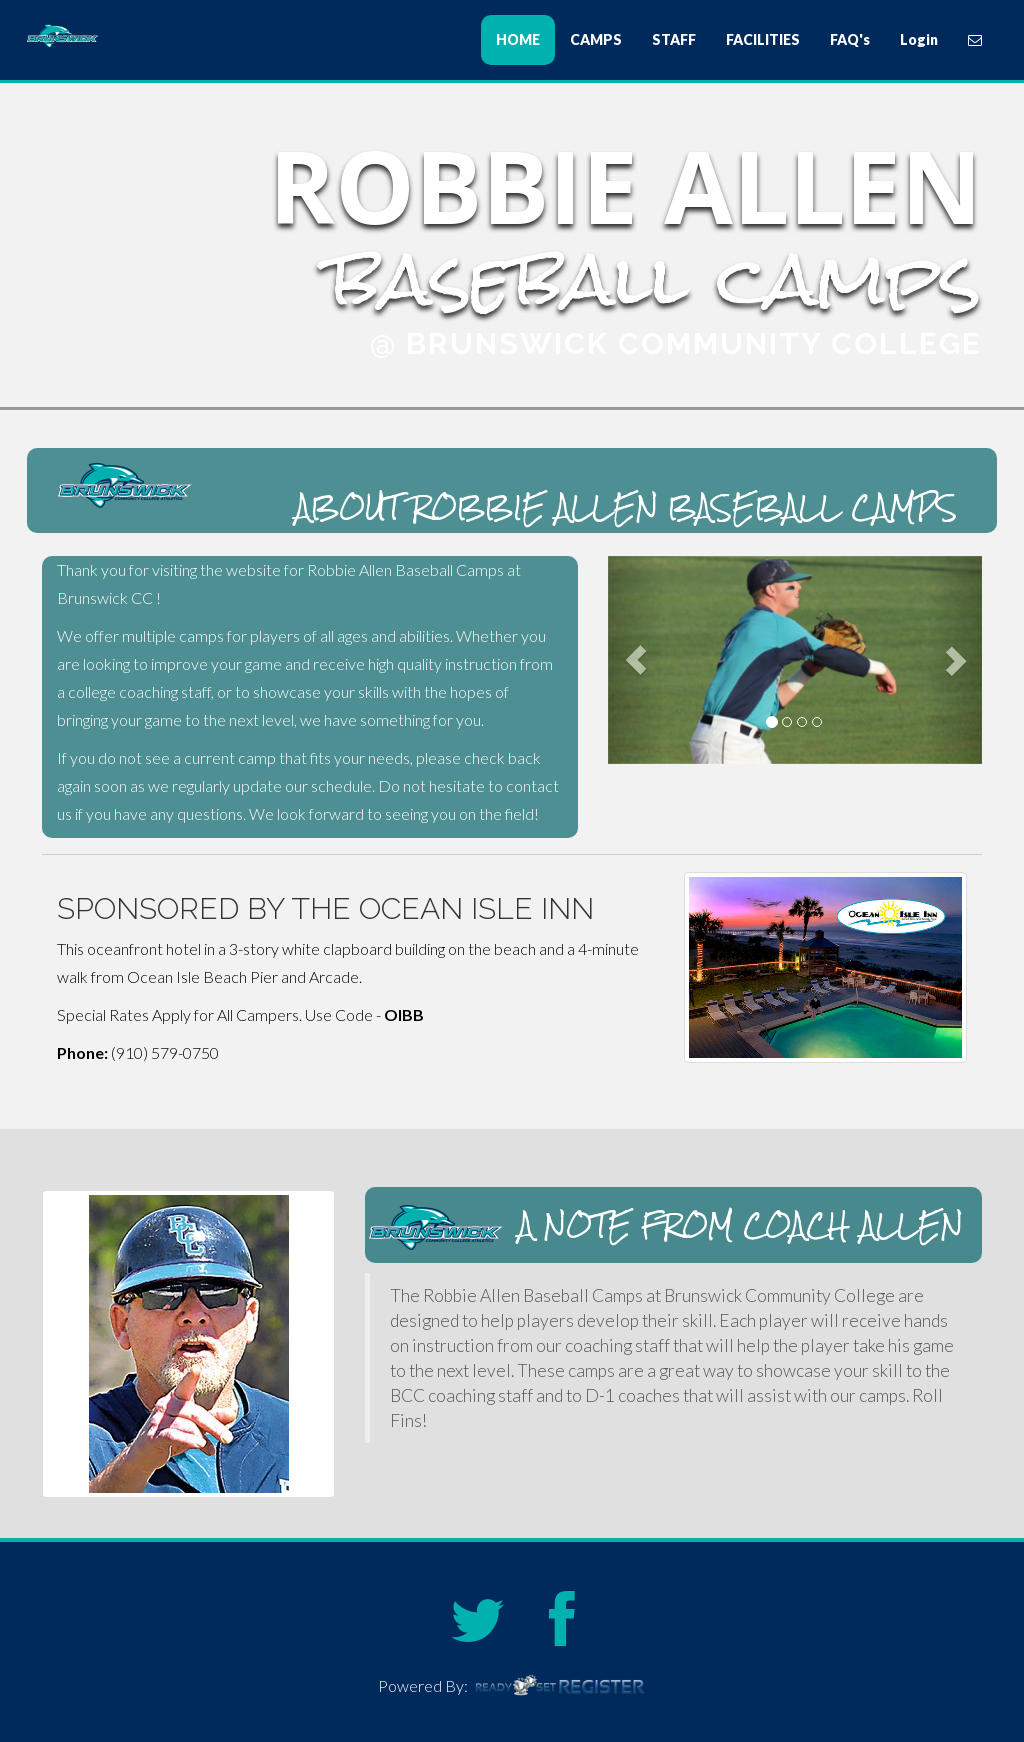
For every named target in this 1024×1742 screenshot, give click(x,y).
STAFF (674, 39)
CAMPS (596, 39)
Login (919, 39)
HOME (518, 39)
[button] (636, 660)
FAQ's (850, 39)
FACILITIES (763, 39)
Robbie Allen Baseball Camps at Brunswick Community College (152, 36)
